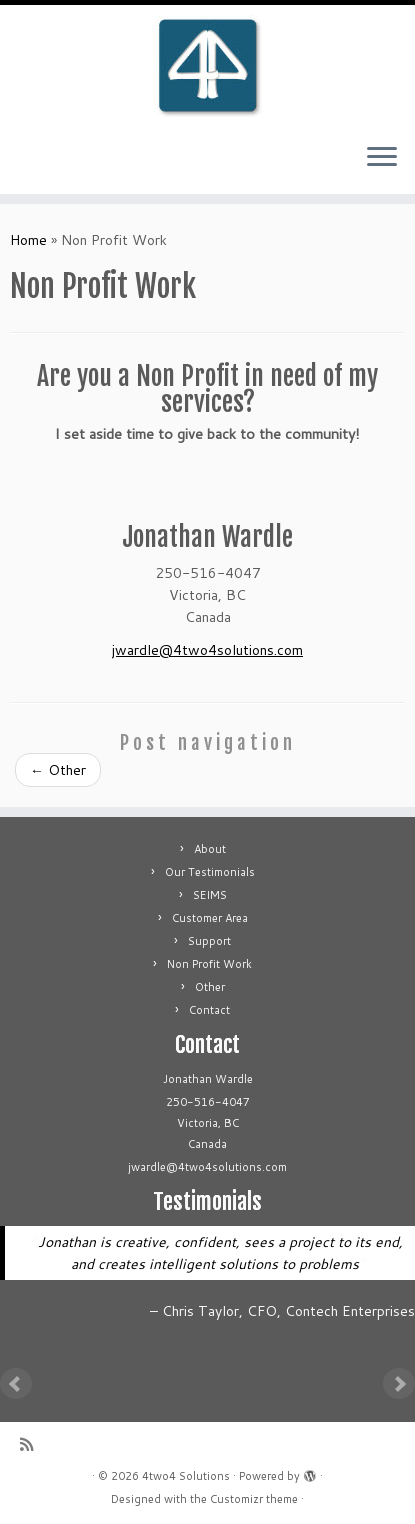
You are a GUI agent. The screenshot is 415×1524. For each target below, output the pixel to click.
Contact (209, 1010)
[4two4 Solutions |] (207, 66)
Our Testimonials (210, 872)
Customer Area (210, 918)
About (210, 849)
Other (58, 770)
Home (28, 240)
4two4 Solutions (186, 1476)
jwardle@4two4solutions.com (207, 650)
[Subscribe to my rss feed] (31, 1444)
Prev (16, 1384)
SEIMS (210, 895)
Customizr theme (254, 1499)
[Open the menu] (382, 158)
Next (399, 1384)
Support (209, 941)
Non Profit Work (209, 964)
